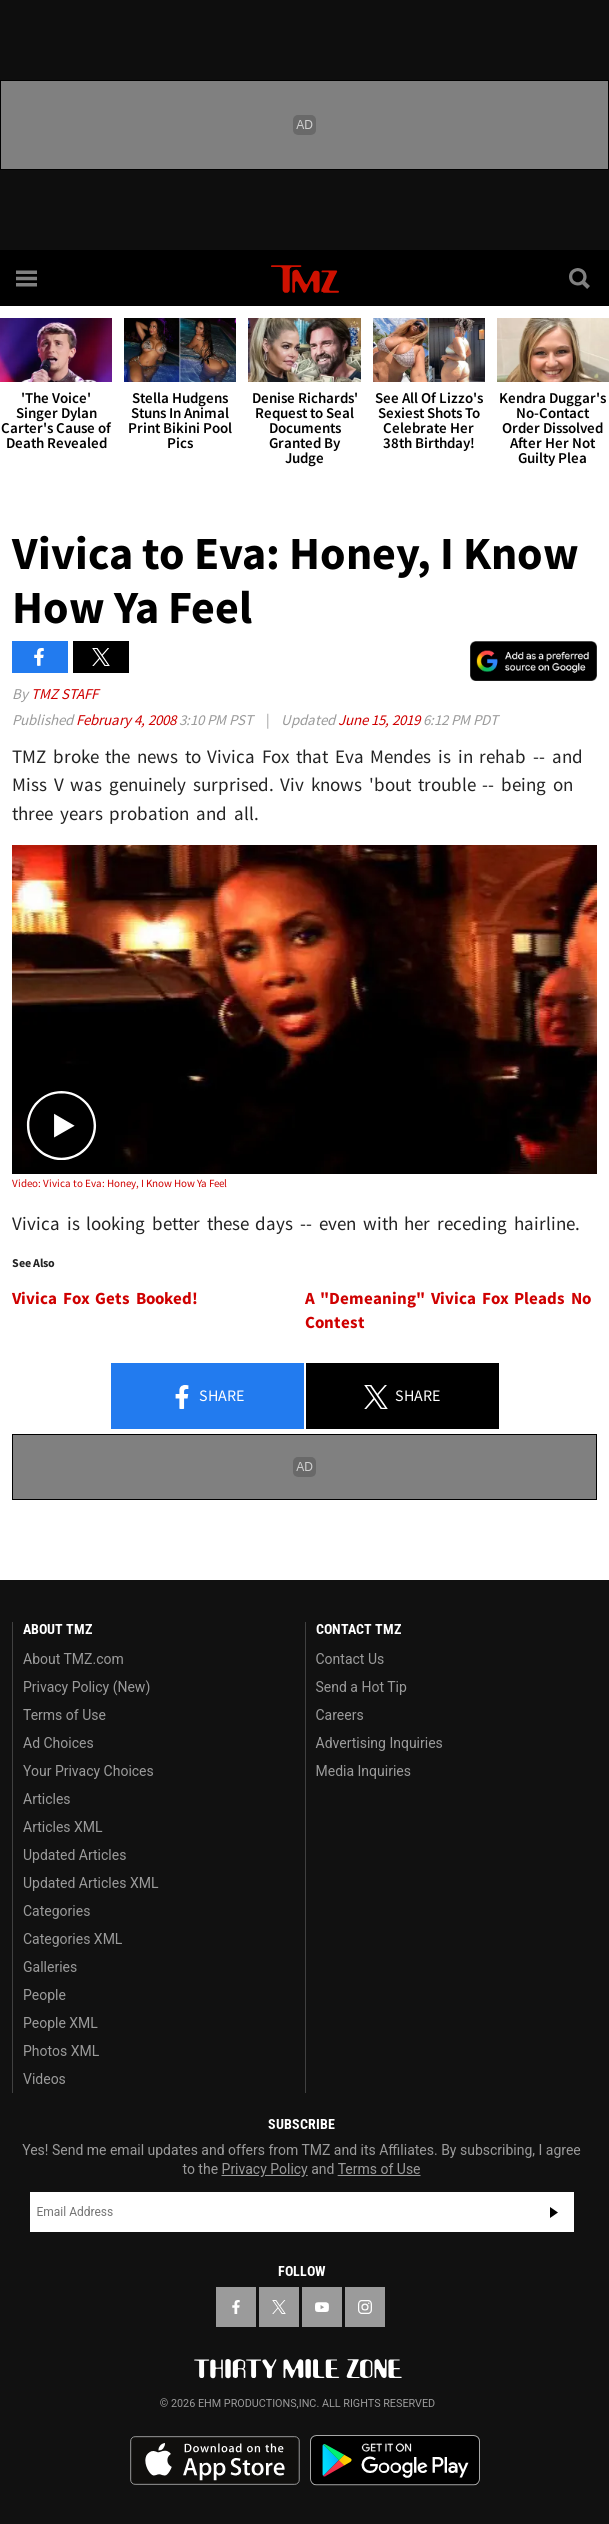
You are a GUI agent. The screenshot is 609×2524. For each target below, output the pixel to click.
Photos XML (61, 2051)
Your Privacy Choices (88, 1771)
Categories (56, 1911)
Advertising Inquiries (379, 1743)
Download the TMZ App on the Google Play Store (395, 2460)
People (44, 1995)
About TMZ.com (73, 1659)
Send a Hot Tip (361, 1687)
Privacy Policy (265, 2169)
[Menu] (28, 278)
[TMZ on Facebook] (236, 2307)
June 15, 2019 (380, 719)
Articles (47, 1799)
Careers (340, 1715)
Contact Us (350, 1659)
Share (207, 1397)
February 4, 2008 (127, 719)
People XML (60, 2023)
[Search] (581, 278)
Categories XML (72, 1939)
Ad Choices (58, 1743)
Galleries (50, 1967)
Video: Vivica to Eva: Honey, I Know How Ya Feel (119, 1183)
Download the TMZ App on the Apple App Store (215, 2461)
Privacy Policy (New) (86, 1687)
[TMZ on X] (279, 2307)
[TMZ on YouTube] (322, 2307)
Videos (44, 2079)
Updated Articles (74, 1855)
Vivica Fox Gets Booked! (105, 1298)
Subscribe (554, 2212)
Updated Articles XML (90, 1883)
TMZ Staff (64, 693)
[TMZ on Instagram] (365, 2307)
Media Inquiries (363, 1771)
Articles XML (63, 1827)
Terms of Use (64, 1715)
